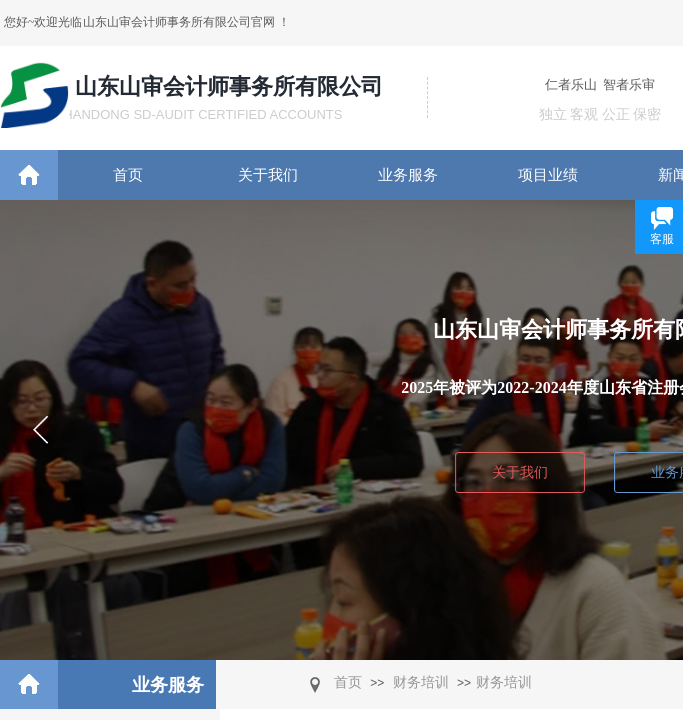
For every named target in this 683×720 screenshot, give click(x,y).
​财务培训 (504, 682)
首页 (128, 175)
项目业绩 (548, 175)
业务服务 (408, 175)
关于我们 (268, 175)
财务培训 (421, 682)
